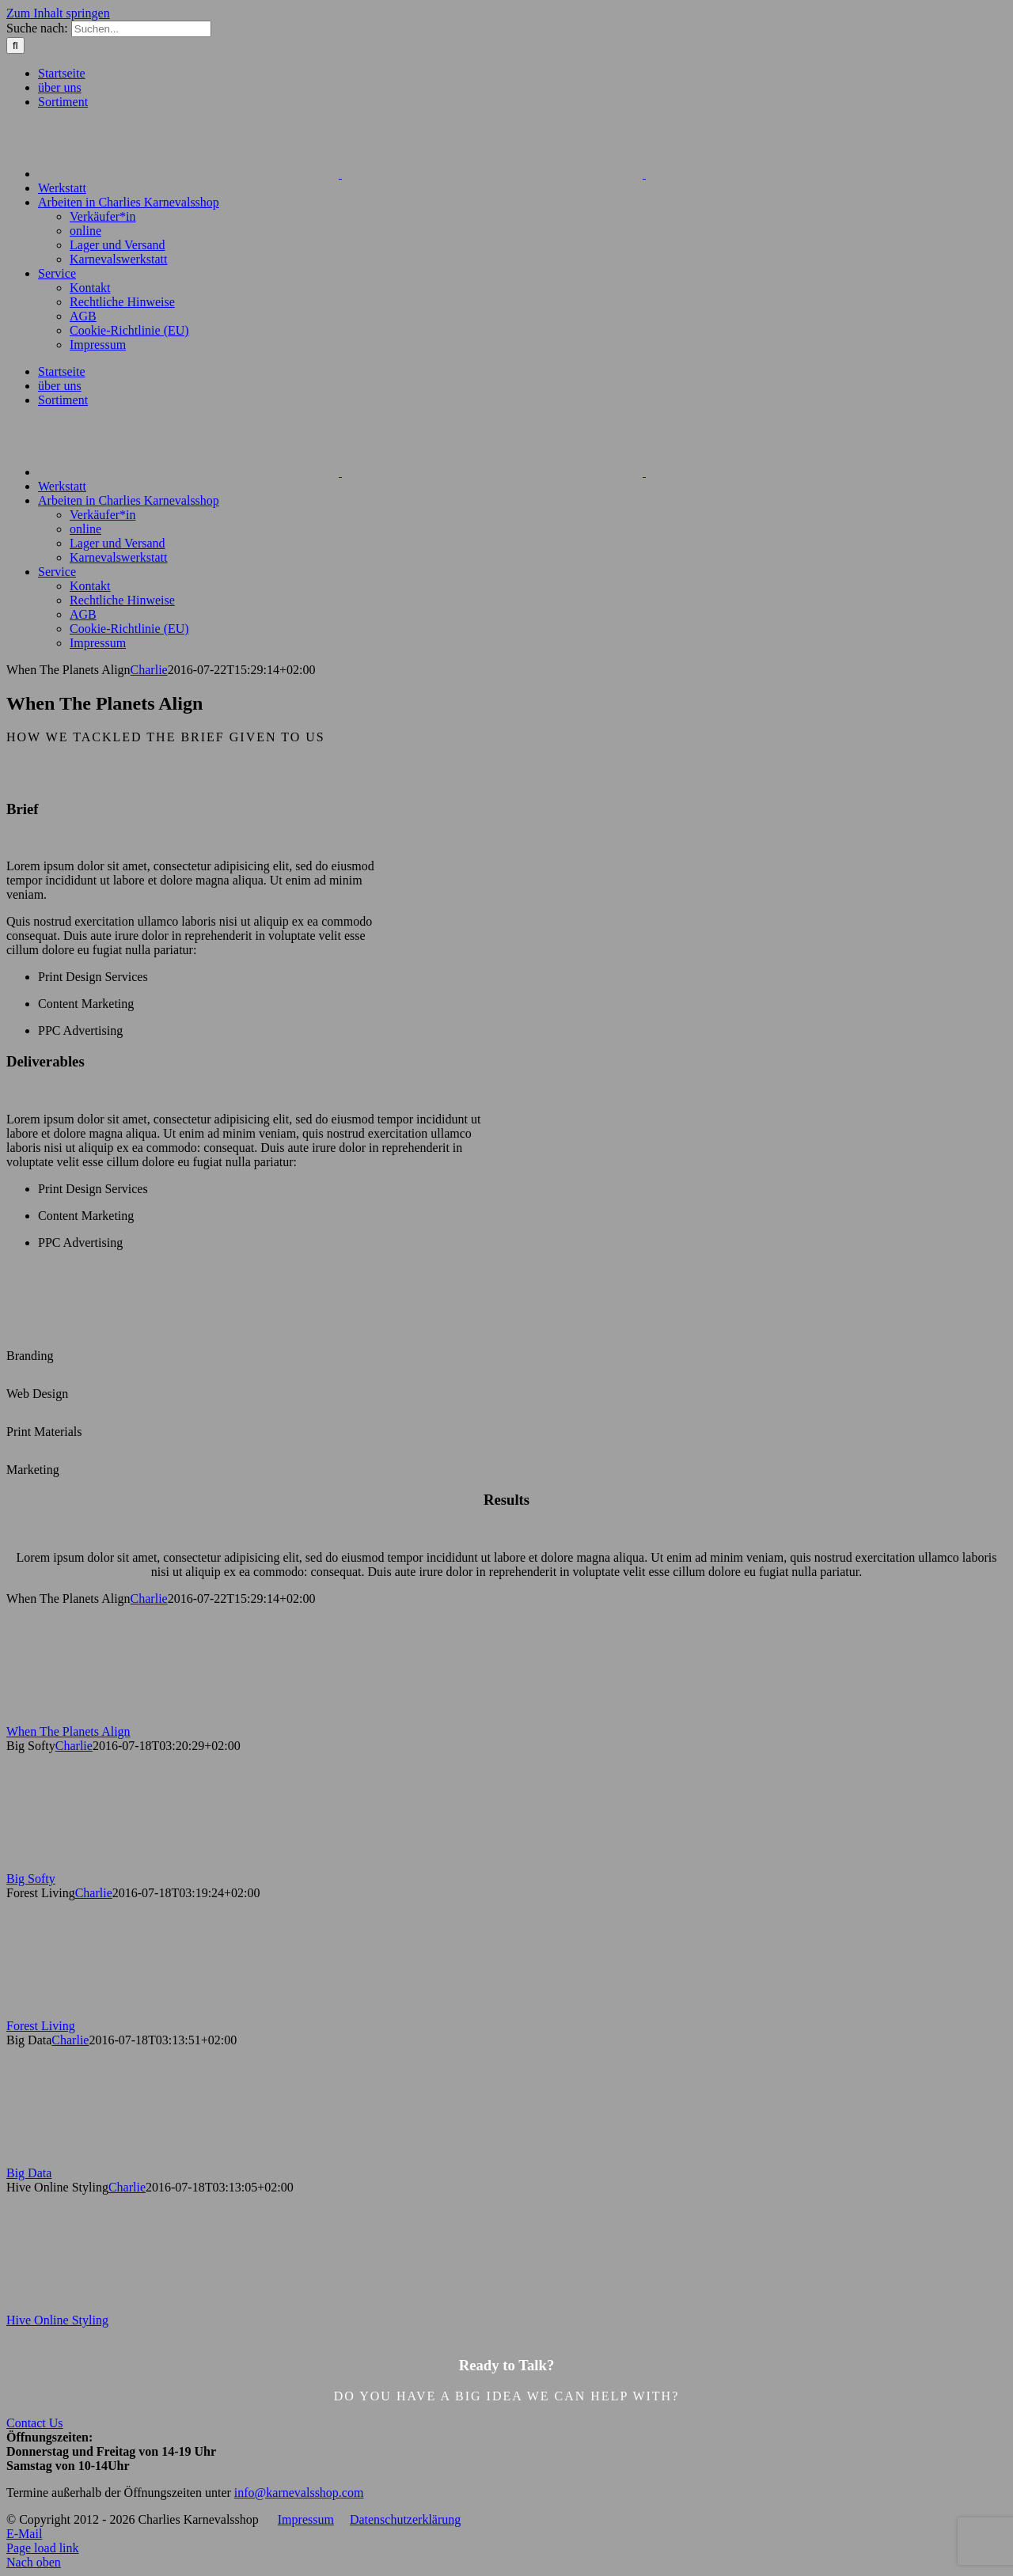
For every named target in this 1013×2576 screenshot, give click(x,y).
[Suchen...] (141, 29)
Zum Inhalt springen (58, 13)
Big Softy (30, 1878)
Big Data (28, 2173)
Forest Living (40, 2025)
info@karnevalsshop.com (299, 2492)
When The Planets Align (68, 1731)
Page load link (42, 2548)
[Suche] (15, 45)
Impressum (306, 2519)
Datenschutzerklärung (405, 2519)
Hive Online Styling (57, 2320)
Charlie (149, 669)
